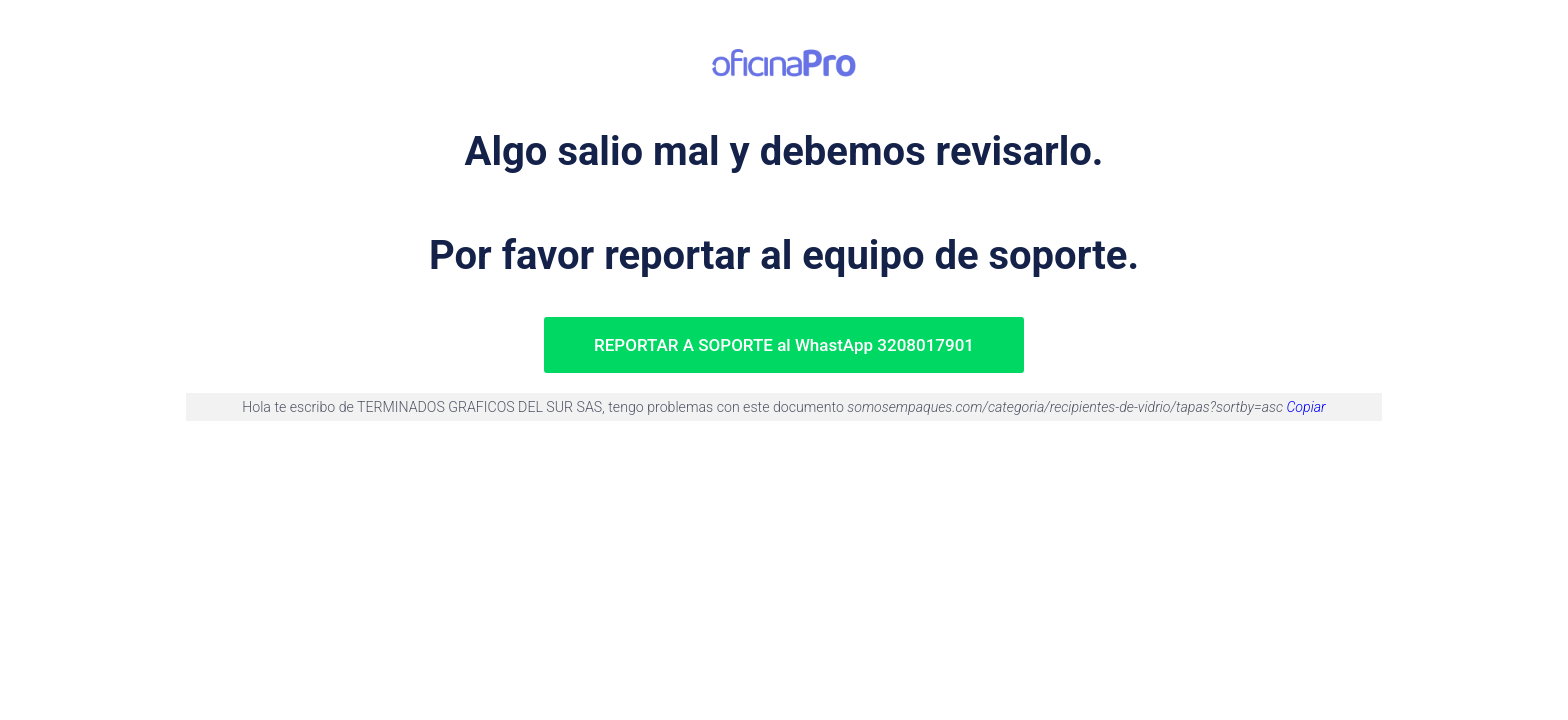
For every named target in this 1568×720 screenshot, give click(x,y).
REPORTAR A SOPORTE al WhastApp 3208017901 (784, 345)
